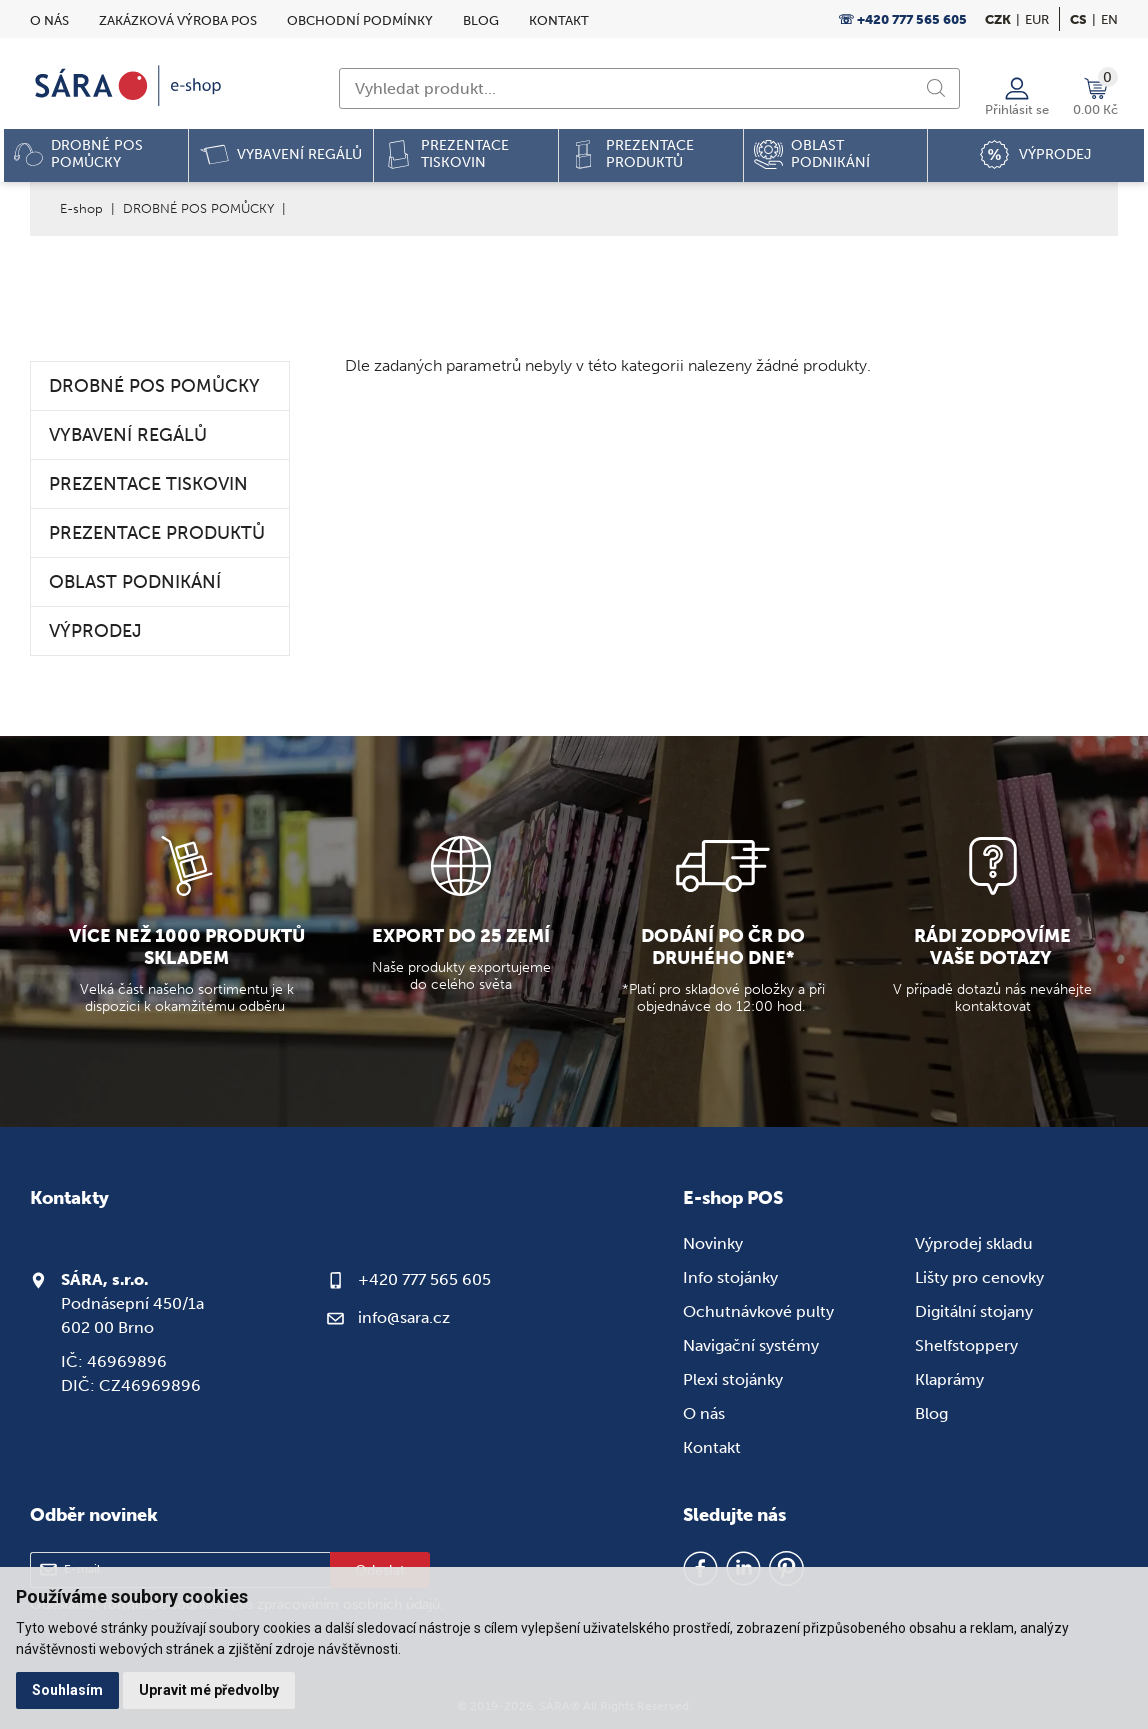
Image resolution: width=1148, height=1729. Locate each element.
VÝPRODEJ (95, 631)
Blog (481, 20)
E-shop (81, 208)
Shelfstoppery (966, 1345)
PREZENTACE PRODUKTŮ (157, 533)
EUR (1037, 19)
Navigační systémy (751, 1345)
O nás (49, 20)
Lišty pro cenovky (979, 1277)
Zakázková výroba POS (178, 20)
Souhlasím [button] (67, 1690)
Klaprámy (949, 1379)
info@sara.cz (404, 1317)
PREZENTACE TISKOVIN (148, 484)
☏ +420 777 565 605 (902, 19)
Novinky (713, 1243)
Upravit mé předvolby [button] (209, 1690)
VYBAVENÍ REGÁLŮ (128, 435)
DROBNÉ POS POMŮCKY (198, 208)
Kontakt (559, 20)
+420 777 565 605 (424, 1279)
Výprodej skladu (974, 1243)
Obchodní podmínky (360, 20)
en (1109, 19)
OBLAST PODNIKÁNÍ (135, 582)
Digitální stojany (974, 1311)
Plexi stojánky (733, 1379)
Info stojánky (730, 1277)
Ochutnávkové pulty (758, 1311)
